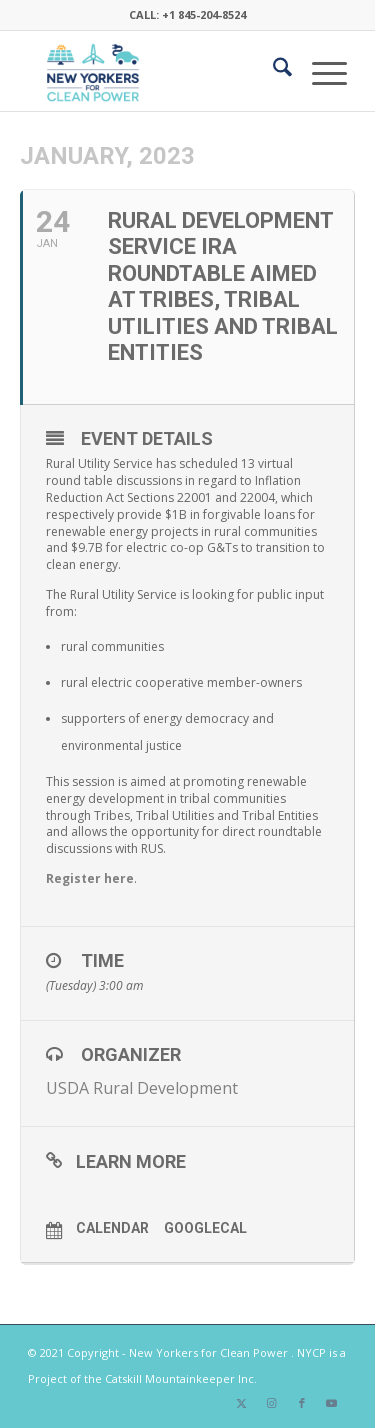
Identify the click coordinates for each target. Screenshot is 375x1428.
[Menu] (319, 71)
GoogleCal (205, 1228)
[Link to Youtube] (332, 1403)
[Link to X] (242, 1403)
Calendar (112, 1228)
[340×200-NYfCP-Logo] (155, 71)
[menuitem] (272, 71)
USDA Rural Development (142, 1088)
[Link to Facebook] (302, 1403)
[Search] (272, 71)
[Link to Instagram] (272, 1403)
